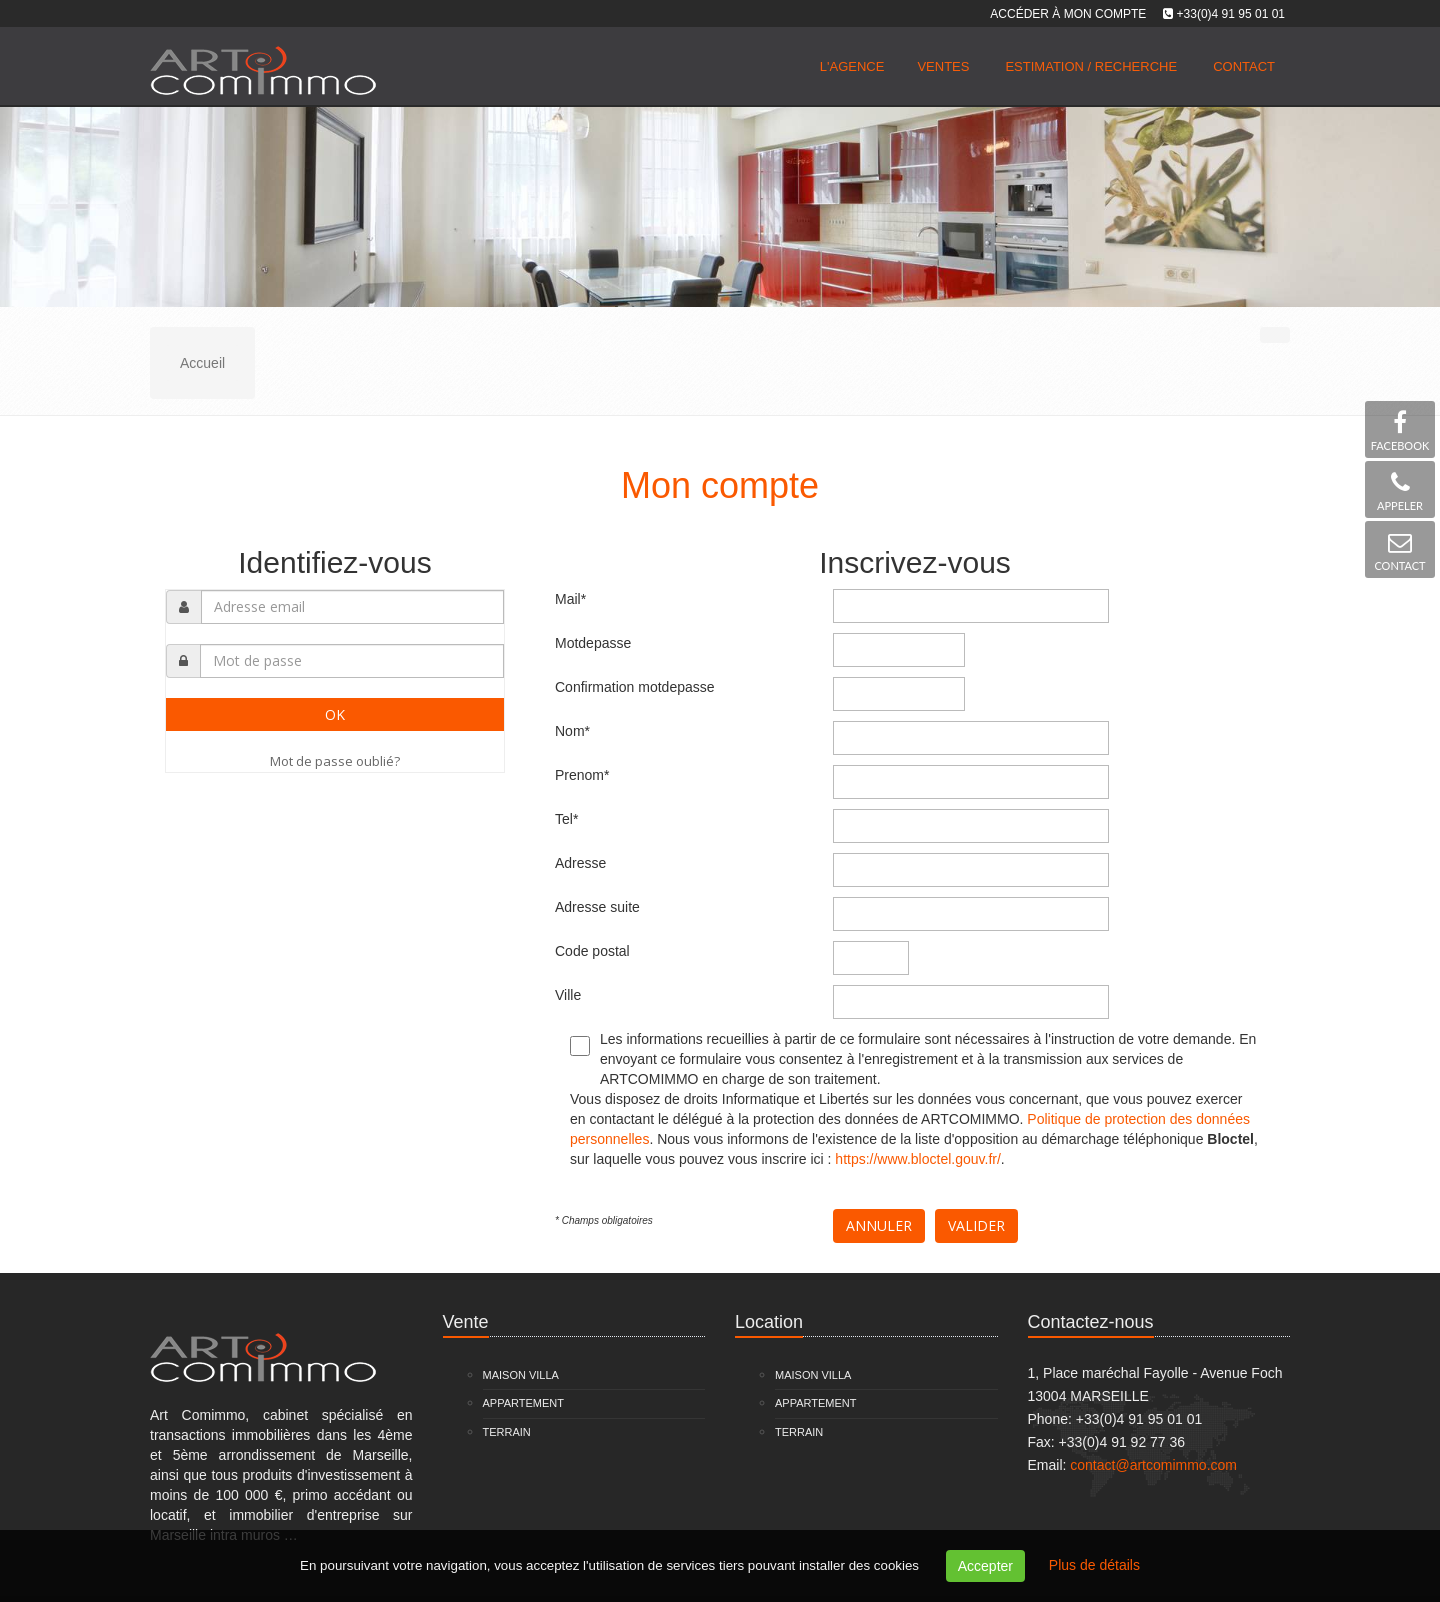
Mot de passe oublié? (335, 761)
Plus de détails (1094, 1565)
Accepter (985, 1566)
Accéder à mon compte (1068, 14)
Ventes (943, 66)
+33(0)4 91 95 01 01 (1231, 14)
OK (335, 714)
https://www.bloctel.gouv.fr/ (917, 1159)
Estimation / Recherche (1091, 66)
